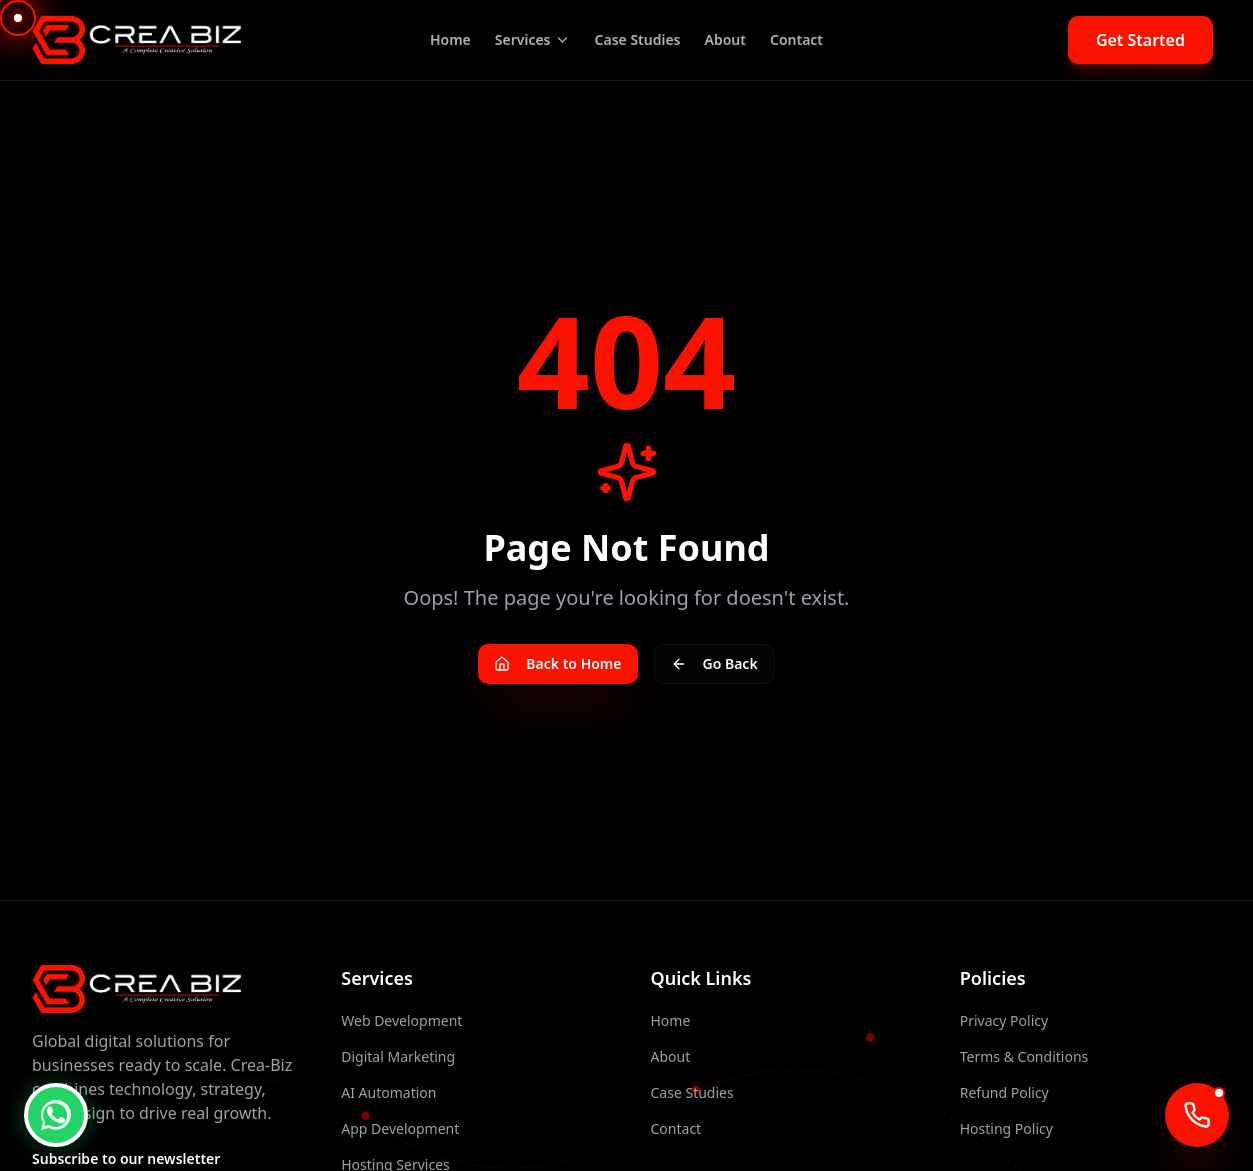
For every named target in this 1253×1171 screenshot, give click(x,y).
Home (450, 39)
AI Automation (388, 1092)
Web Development (401, 1020)
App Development (400, 1128)
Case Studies (638, 39)
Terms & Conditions (1024, 1056)
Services (533, 39)
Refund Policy (1004, 1092)
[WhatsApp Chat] (56, 1115)
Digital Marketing (398, 1056)
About (725, 39)
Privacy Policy (1004, 1020)
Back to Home (557, 663)
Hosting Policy (1006, 1128)
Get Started (1140, 40)
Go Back (714, 663)
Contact (796, 39)
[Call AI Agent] (1197, 1115)
